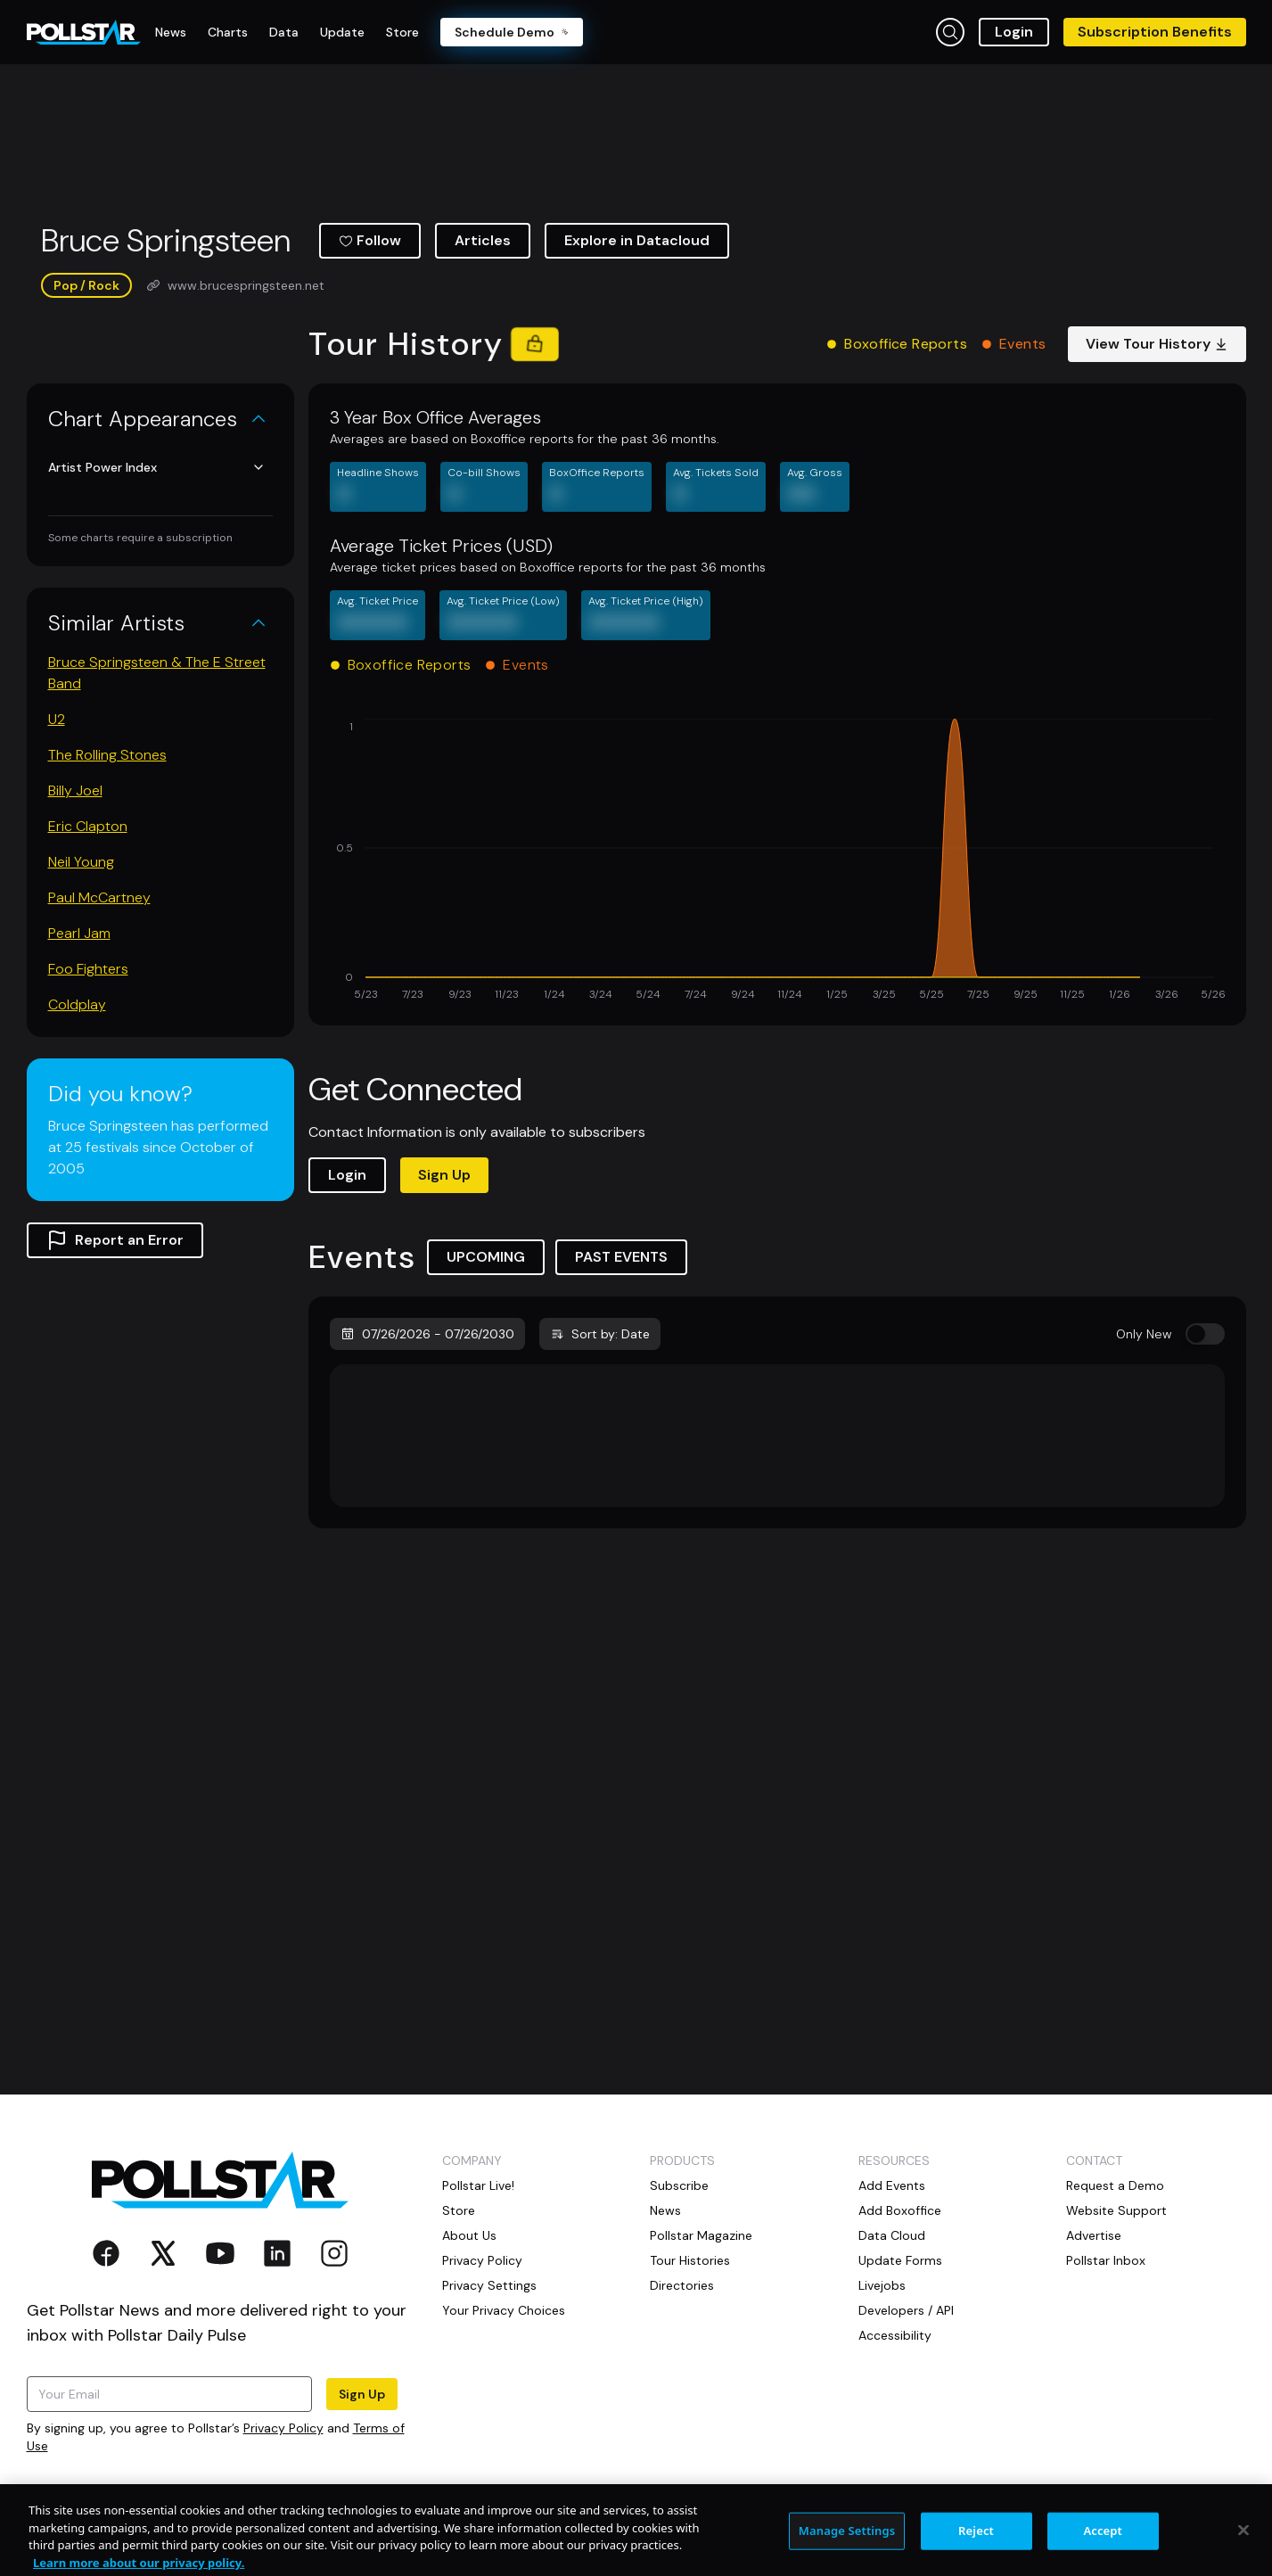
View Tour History (1157, 343)
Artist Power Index (157, 467)
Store (458, 2210)
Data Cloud (891, 2235)
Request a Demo (1115, 2185)
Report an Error (115, 1240)
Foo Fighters (88, 968)
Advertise (1093, 2235)
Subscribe (679, 2185)
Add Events (891, 2185)
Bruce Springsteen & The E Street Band (157, 673)
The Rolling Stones (107, 754)
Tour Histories (690, 2260)
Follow (370, 240)
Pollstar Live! (478, 2185)
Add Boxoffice (899, 2210)
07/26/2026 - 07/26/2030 (427, 1334)
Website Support (1116, 2210)
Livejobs (882, 2285)
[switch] (1205, 1334)
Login (1014, 31)
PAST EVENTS (621, 1256)
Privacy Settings (489, 2285)
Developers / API (906, 2310)
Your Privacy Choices (503, 2310)
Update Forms (900, 2260)
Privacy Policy (283, 2428)
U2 (56, 719)
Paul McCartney (99, 897)
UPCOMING (486, 1256)
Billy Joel (75, 790)
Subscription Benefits (1155, 31)
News (665, 2210)
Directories (682, 2285)
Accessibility (894, 2335)
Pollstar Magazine (701, 2235)
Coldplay (77, 1004)
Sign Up (444, 1174)
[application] (777, 861)
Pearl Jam (79, 933)
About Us (469, 2235)
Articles (483, 240)
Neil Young (81, 861)
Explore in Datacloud (637, 240)
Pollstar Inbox (1105, 2260)
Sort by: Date (600, 1334)
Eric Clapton (87, 826)
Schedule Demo (512, 32)
